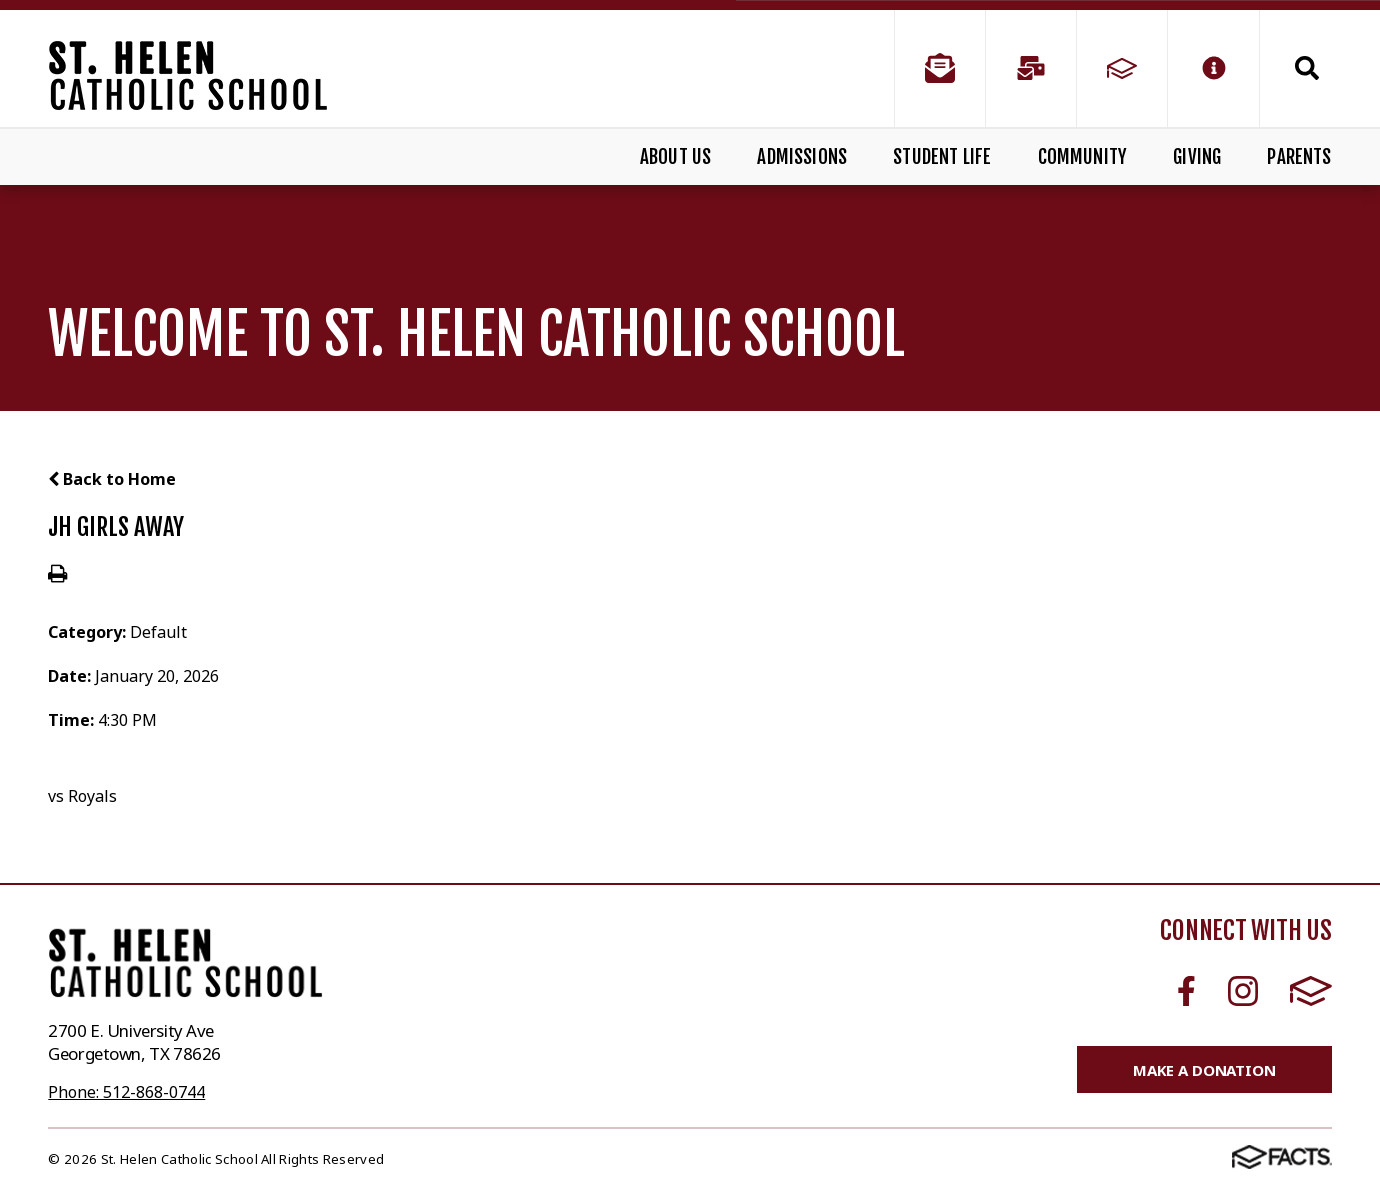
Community (1083, 157)
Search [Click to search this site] (1307, 68)
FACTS (1311, 991)
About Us (676, 157)
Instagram (1243, 991)
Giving (1197, 157)
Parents (1299, 157)
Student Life (942, 157)
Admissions (802, 157)
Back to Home (112, 479)
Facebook (1186, 991)
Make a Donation (1204, 1070)
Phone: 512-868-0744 (126, 1092)
